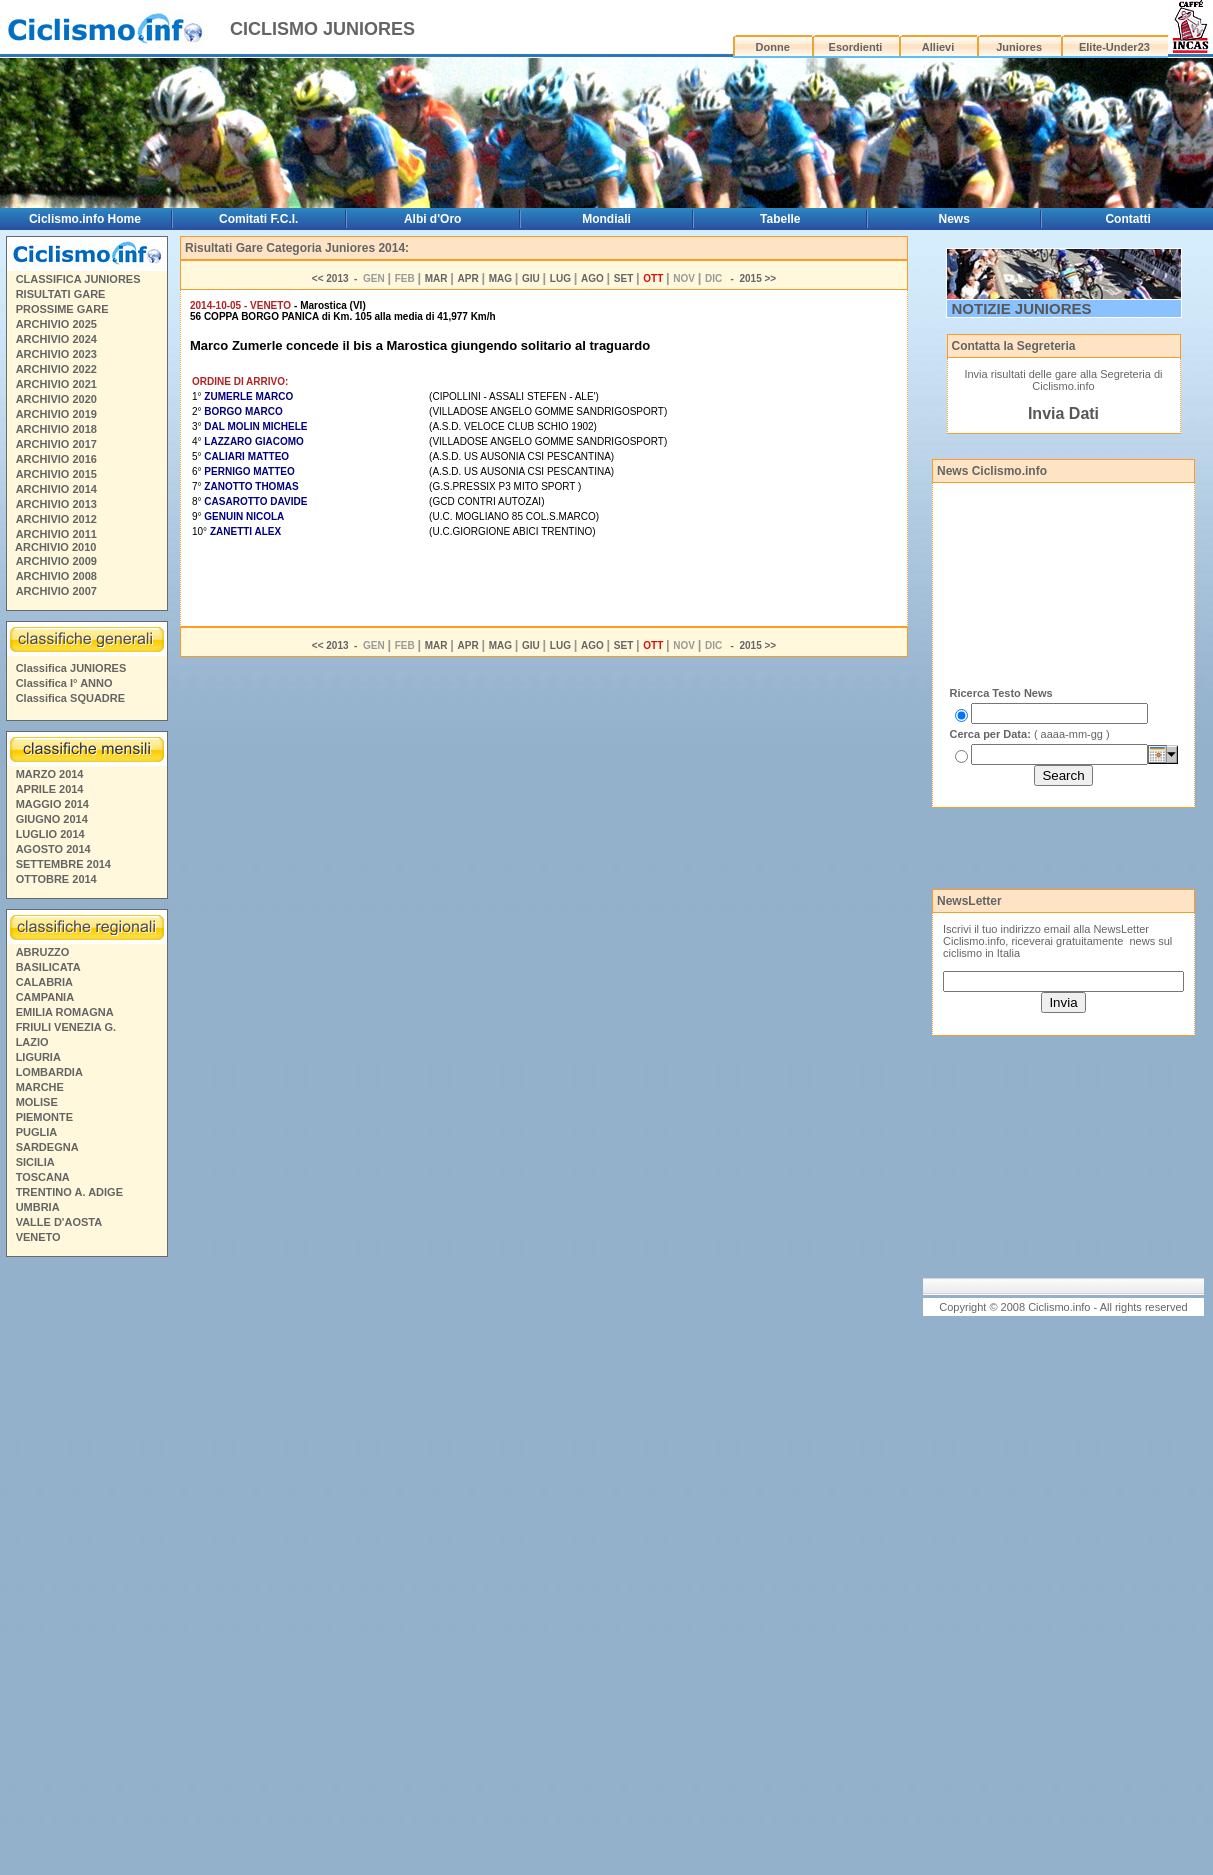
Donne (773, 47)
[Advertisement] (86, 1569)
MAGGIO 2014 (52, 804)
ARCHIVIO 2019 (56, 414)
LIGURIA (38, 1057)
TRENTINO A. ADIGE (69, 1192)
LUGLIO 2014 (50, 834)
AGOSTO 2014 (53, 849)
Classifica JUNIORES (71, 668)
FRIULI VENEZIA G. (66, 1027)
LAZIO (32, 1042)
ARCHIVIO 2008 (56, 576)
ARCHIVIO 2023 (56, 354)
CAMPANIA (45, 997)
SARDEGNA (47, 1147)
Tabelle (780, 219)
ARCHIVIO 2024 (56, 339)
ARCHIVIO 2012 (56, 519)
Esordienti (856, 47)
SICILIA (35, 1162)
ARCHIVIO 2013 (56, 504)
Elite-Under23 (1114, 47)
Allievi (938, 47)
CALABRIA (44, 982)
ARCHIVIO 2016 (56, 459)
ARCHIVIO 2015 (56, 474)
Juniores (1019, 47)
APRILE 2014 (50, 789)
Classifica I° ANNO (64, 683)
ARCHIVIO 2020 (56, 399)
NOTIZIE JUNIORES (1022, 308)
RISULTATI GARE (61, 294)
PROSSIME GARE (62, 309)
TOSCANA (43, 1177)
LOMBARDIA (49, 1072)
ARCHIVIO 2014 (56, 489)
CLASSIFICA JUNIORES (78, 279)
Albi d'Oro (433, 219)
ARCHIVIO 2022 (56, 369)
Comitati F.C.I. (258, 219)
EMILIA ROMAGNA (65, 1012)
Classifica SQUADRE (70, 698)
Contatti (1127, 219)
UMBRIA (38, 1207)
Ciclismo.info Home (85, 219)
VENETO (38, 1237)
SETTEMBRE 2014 (63, 864)
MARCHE (40, 1087)
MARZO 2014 (50, 774)
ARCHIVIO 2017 (56, 444)
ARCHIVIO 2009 (56, 561)
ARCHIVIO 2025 (56, 324)
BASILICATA (48, 967)
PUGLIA (37, 1132)
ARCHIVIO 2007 (56, 591)
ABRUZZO (43, 952)
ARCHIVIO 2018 (56, 429)
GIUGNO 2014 (52, 819)
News (953, 219)
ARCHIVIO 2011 (56, 534)
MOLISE (37, 1102)
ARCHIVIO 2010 (55, 547)
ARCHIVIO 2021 (56, 384)
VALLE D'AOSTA (59, 1222)
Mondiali (606, 219)
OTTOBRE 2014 (56, 879)
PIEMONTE (44, 1117)
